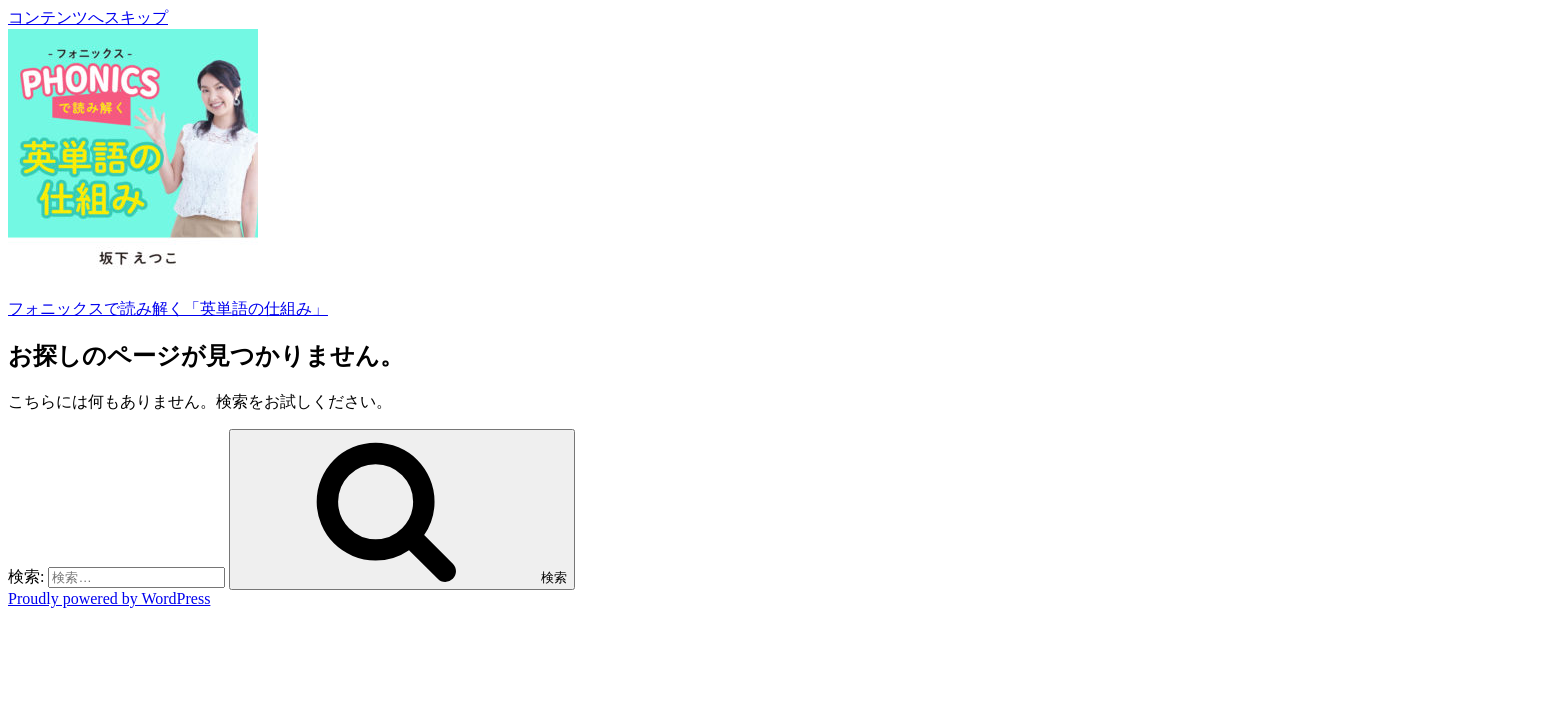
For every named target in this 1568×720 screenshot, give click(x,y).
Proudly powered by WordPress (109, 598)
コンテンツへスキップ (88, 17)
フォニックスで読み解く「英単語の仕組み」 (168, 308)
